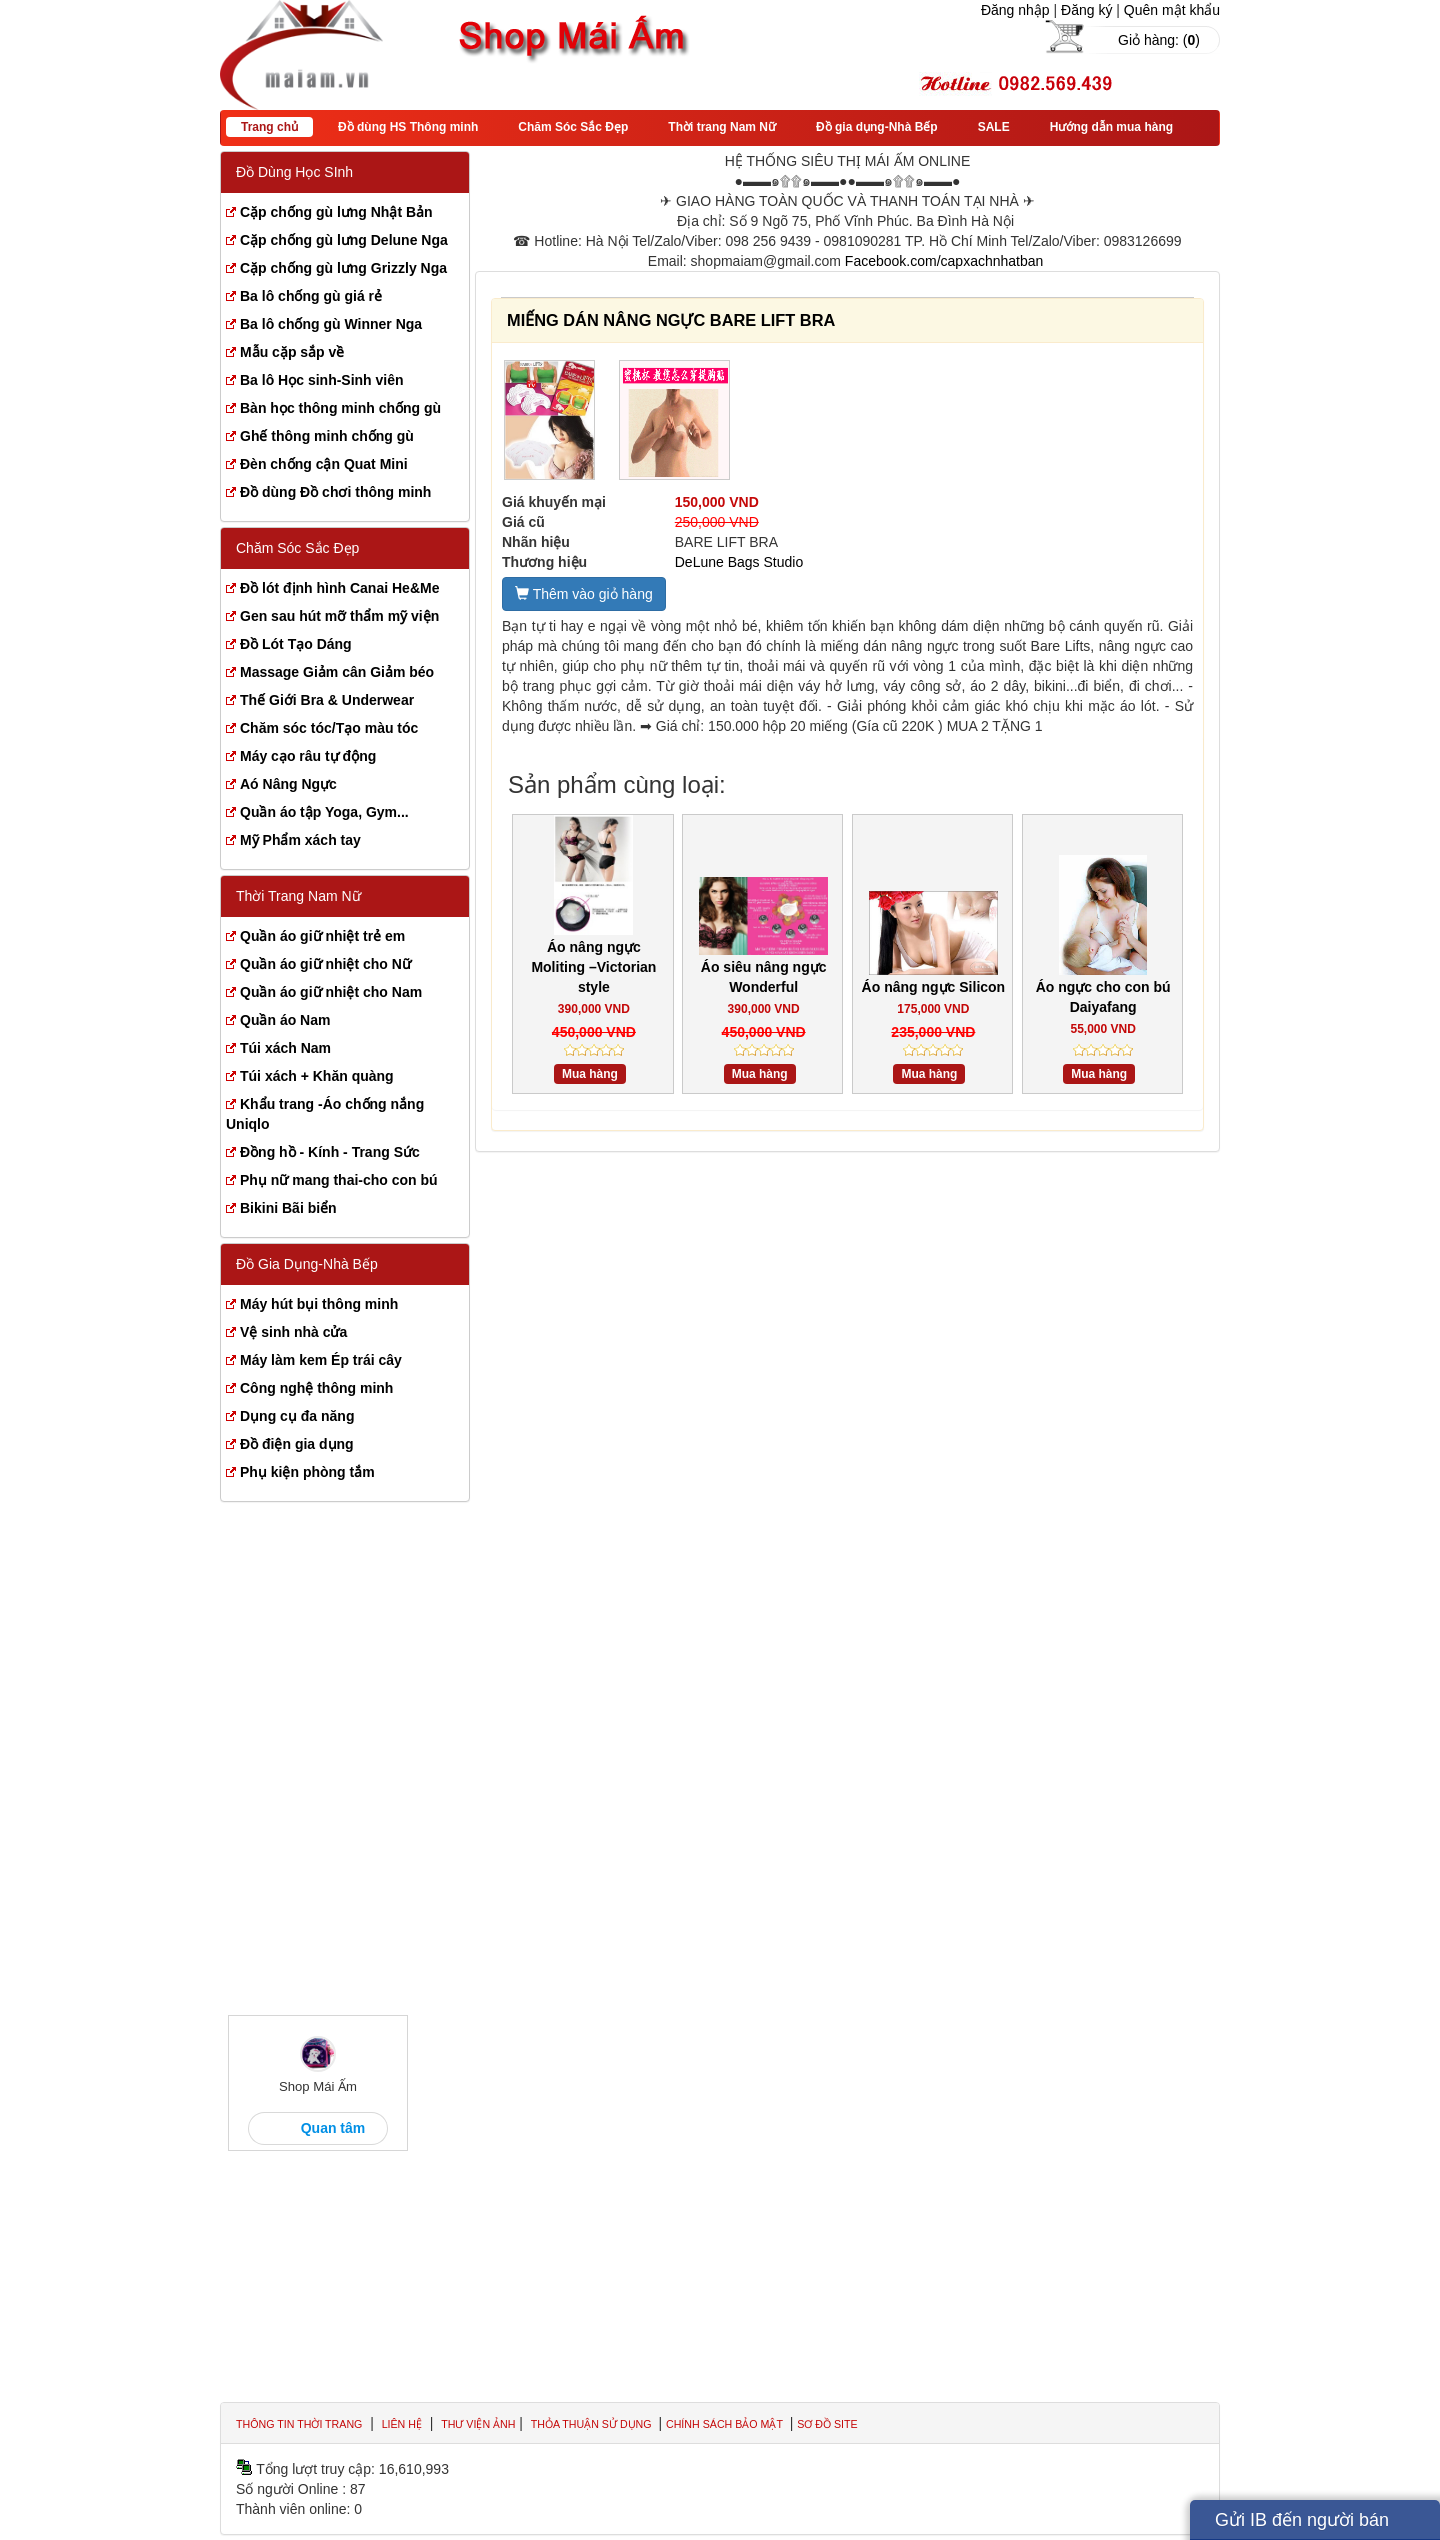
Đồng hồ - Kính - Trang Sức (330, 1152)
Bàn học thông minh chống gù (340, 408)
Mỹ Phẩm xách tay (300, 840)
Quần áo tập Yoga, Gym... (324, 812)
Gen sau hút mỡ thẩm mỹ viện (339, 616)
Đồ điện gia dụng (297, 1444)
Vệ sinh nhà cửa (293, 1332)
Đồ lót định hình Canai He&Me (339, 588)
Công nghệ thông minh (316, 1388)
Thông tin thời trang (299, 2424)
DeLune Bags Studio (739, 562)
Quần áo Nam (285, 1020)
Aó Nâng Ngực (288, 784)
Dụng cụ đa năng (297, 1416)
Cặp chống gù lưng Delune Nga (344, 240)
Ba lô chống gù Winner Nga (331, 324)
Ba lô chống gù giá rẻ (311, 296)
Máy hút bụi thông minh (319, 1304)
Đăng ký (1086, 10)
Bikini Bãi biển (288, 1208)
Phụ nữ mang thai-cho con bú (339, 1180)
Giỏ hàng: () (1159, 40)
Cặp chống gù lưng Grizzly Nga (343, 268)
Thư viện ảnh (478, 2424)
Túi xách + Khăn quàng (317, 1076)
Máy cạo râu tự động (308, 756)
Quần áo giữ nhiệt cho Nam (331, 992)
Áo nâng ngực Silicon (934, 987)
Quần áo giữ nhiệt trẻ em (322, 936)
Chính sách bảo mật (726, 2424)
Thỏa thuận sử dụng (593, 2424)
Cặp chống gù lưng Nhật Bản (336, 212)
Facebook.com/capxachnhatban (944, 261)
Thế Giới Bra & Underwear (327, 700)
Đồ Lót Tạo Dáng (296, 644)
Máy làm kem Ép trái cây (321, 1360)
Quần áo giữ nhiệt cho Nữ (325, 964)
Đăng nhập (1015, 10)
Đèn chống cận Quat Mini (324, 464)
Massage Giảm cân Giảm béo (337, 672)
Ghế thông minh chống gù (327, 436)
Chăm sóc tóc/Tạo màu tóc (329, 728)
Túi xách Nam (285, 1048)
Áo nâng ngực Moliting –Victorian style (593, 967)
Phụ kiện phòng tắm (307, 1472)
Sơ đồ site (827, 2424)
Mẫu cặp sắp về (292, 352)
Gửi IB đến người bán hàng (1302, 2525)
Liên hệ (402, 2424)
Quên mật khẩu (1172, 10)
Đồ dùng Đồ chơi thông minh (335, 492)
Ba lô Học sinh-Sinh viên (322, 380)
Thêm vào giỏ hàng (584, 594)
